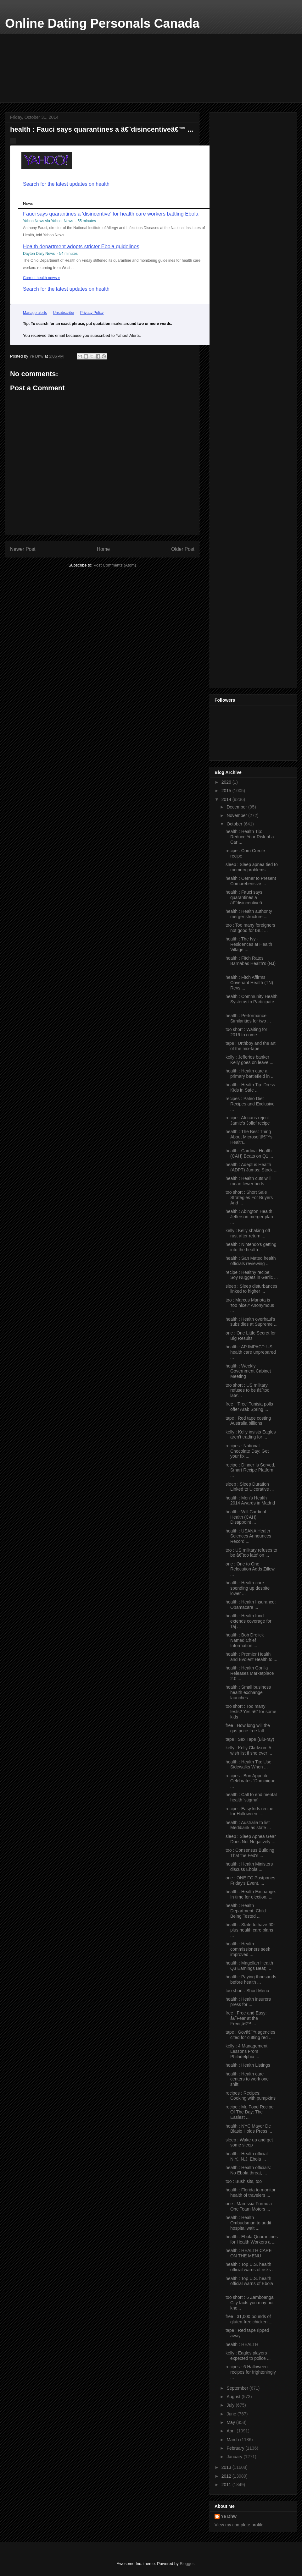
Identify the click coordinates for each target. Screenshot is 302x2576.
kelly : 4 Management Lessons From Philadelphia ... (246, 2051)
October (234, 823)
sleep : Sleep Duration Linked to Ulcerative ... (250, 1487)
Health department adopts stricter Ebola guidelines (81, 246)
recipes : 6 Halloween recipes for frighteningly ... (251, 2372)
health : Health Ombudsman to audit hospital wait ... (248, 2223)
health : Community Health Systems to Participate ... (251, 1002)
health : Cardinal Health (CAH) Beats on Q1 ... (249, 1153)
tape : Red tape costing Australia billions (248, 1421)
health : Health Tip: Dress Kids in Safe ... (250, 1087)
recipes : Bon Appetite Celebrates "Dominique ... (251, 1781)
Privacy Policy (92, 312)
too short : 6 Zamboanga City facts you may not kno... (250, 2302)
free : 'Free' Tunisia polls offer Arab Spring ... (249, 1406)
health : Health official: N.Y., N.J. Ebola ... (247, 2156)
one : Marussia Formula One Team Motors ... (249, 2206)
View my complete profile (239, 2524)
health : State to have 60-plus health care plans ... (250, 1930)
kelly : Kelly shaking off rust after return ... (248, 1233)
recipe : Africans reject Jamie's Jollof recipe (248, 1120)
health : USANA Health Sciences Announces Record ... (248, 1536)
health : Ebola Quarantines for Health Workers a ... (252, 2239)
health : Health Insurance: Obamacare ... (251, 1604)
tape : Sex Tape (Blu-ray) (250, 1739)
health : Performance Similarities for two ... (248, 1018)
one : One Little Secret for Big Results (251, 1335)
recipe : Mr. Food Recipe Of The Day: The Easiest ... (250, 2112)
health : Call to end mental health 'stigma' (251, 1797)
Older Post (182, 549)
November (237, 815)
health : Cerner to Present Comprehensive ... (251, 881)
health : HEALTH (242, 2344)
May (231, 2422)
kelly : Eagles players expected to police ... (248, 2355)
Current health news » (41, 278)
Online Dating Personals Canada (102, 23)
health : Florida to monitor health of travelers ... (251, 2192)
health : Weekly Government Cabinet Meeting (248, 1371)
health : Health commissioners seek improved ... (248, 1949)
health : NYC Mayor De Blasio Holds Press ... (249, 2129)
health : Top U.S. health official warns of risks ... (251, 2267)
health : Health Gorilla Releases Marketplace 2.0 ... (250, 1673)
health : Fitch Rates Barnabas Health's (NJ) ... (251, 963)
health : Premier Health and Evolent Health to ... (251, 1657)
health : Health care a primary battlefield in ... (250, 1073)
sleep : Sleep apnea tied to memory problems (252, 867)
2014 (226, 799)
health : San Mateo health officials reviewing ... (251, 1261)
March (233, 2439)
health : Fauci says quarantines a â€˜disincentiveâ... (246, 897)
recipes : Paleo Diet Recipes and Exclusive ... (250, 1104)
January (234, 2456)
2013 (226, 2467)
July (231, 2405)
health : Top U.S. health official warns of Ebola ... (249, 2284)
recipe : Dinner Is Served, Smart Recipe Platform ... (250, 1470)
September (237, 2388)
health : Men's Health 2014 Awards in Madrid (250, 1500)
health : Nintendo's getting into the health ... (251, 1247)
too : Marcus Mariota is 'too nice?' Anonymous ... (250, 1305)
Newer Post (23, 549)
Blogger (186, 2563)
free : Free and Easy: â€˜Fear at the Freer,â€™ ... (246, 2018)
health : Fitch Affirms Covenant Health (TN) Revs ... (249, 982)
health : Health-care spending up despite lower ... (248, 1588)
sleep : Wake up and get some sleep (249, 2142)
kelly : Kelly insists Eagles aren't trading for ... (251, 1434)
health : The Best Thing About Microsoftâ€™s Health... (249, 1137)
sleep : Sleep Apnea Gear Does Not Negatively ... (251, 1839)
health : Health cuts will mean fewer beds (248, 1181)
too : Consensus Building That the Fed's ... (250, 1853)
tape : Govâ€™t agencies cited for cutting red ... (250, 2035)
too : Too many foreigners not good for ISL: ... (250, 928)
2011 (226, 2484)
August (233, 2396)
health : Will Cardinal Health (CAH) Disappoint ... (246, 1517)
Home (103, 549)
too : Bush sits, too (244, 2181)
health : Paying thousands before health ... (251, 1979)
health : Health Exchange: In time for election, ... (251, 1894)
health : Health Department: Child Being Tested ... (246, 1911)
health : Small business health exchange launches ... (248, 1692)
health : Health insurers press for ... (248, 2002)
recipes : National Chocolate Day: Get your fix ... (247, 1451)
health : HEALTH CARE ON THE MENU (249, 2253)
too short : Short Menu (247, 1990)
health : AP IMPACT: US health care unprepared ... (251, 1352)
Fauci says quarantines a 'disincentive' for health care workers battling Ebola (111, 213)
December (237, 806)
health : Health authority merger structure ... (249, 914)
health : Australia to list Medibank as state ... (248, 1825)
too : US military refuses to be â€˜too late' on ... (251, 1553)
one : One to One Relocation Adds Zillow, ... (251, 1569)
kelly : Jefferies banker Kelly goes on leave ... (249, 1060)
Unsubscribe (63, 312)
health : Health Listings (248, 2065)
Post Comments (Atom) (114, 565)
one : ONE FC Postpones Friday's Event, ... (250, 1880)
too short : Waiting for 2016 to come (246, 1032)
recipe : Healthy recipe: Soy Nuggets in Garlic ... (252, 1275)
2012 (226, 2476)
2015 (226, 790)
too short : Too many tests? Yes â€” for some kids (251, 1711)
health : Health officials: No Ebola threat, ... (248, 2170)
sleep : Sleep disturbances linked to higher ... (251, 1289)
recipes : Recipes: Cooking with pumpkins (251, 2096)
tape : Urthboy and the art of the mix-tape (251, 1046)
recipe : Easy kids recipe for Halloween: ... (249, 1811)
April (231, 2430)
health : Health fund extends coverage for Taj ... (248, 1621)
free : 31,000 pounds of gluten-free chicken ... (249, 2319)
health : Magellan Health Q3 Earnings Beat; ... (249, 1965)
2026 (226, 782)
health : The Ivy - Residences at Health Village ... (249, 944)
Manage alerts (35, 312)
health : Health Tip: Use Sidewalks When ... (248, 1764)
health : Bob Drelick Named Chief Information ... (245, 1640)
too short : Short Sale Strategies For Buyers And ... (249, 1197)
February (235, 2448)
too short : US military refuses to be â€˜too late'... (248, 1390)
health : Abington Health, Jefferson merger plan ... (250, 1217)
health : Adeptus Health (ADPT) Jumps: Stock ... (251, 1167)
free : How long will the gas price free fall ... (248, 1728)
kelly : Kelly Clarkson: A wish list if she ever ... (249, 1750)
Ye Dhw (229, 2516)
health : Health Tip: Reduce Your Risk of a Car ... (250, 837)
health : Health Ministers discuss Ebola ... (249, 1866)
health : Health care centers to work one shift (247, 2079)
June (231, 2413)
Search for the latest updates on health (66, 184)
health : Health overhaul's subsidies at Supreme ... (251, 1322)
